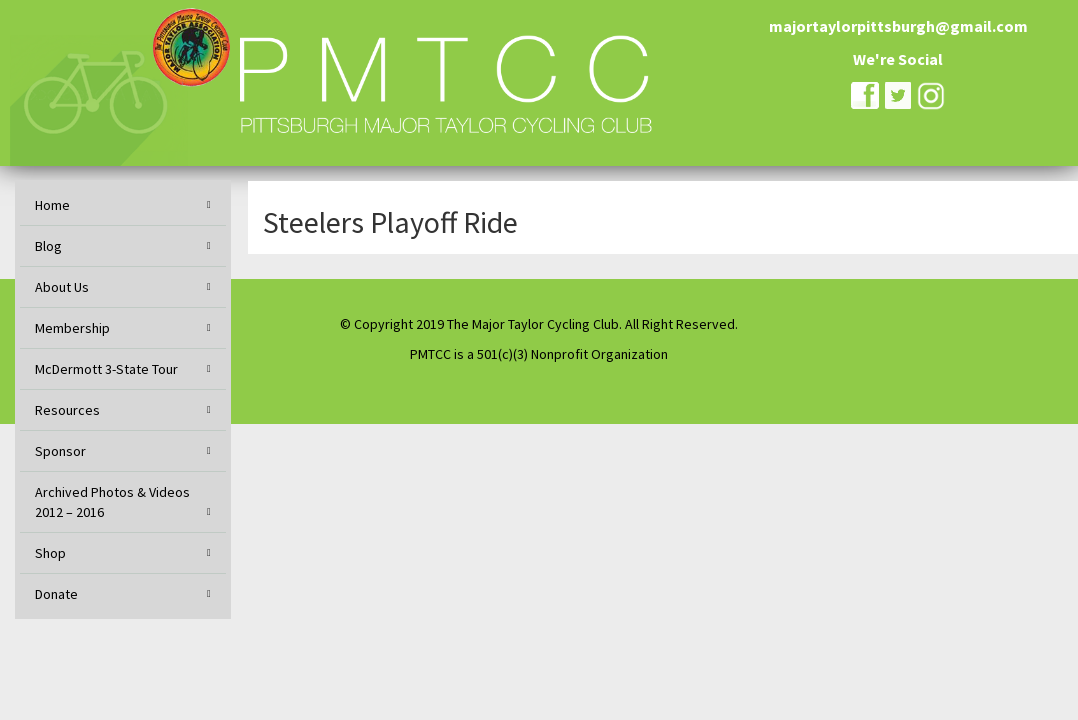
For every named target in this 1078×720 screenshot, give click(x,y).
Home (52, 205)
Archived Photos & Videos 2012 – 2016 (112, 502)
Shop (50, 553)
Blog (48, 246)
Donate (56, 594)
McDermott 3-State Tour (106, 369)
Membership (72, 328)
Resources (67, 410)
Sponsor (60, 451)
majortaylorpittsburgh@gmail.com (898, 26)
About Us (62, 287)
